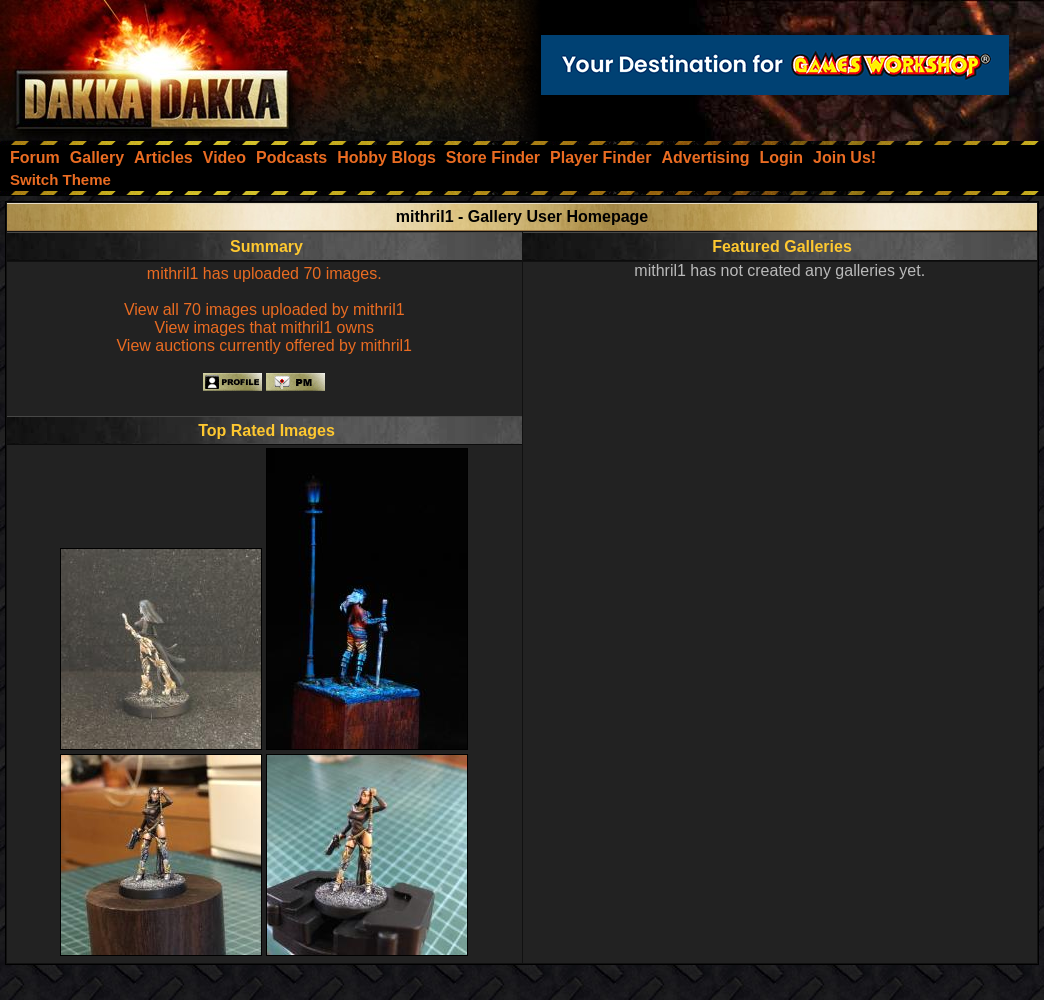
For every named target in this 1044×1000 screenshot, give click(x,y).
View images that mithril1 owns (264, 327)
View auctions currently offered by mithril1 (264, 345)
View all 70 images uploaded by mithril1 (264, 309)
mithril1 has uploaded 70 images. (264, 273)
